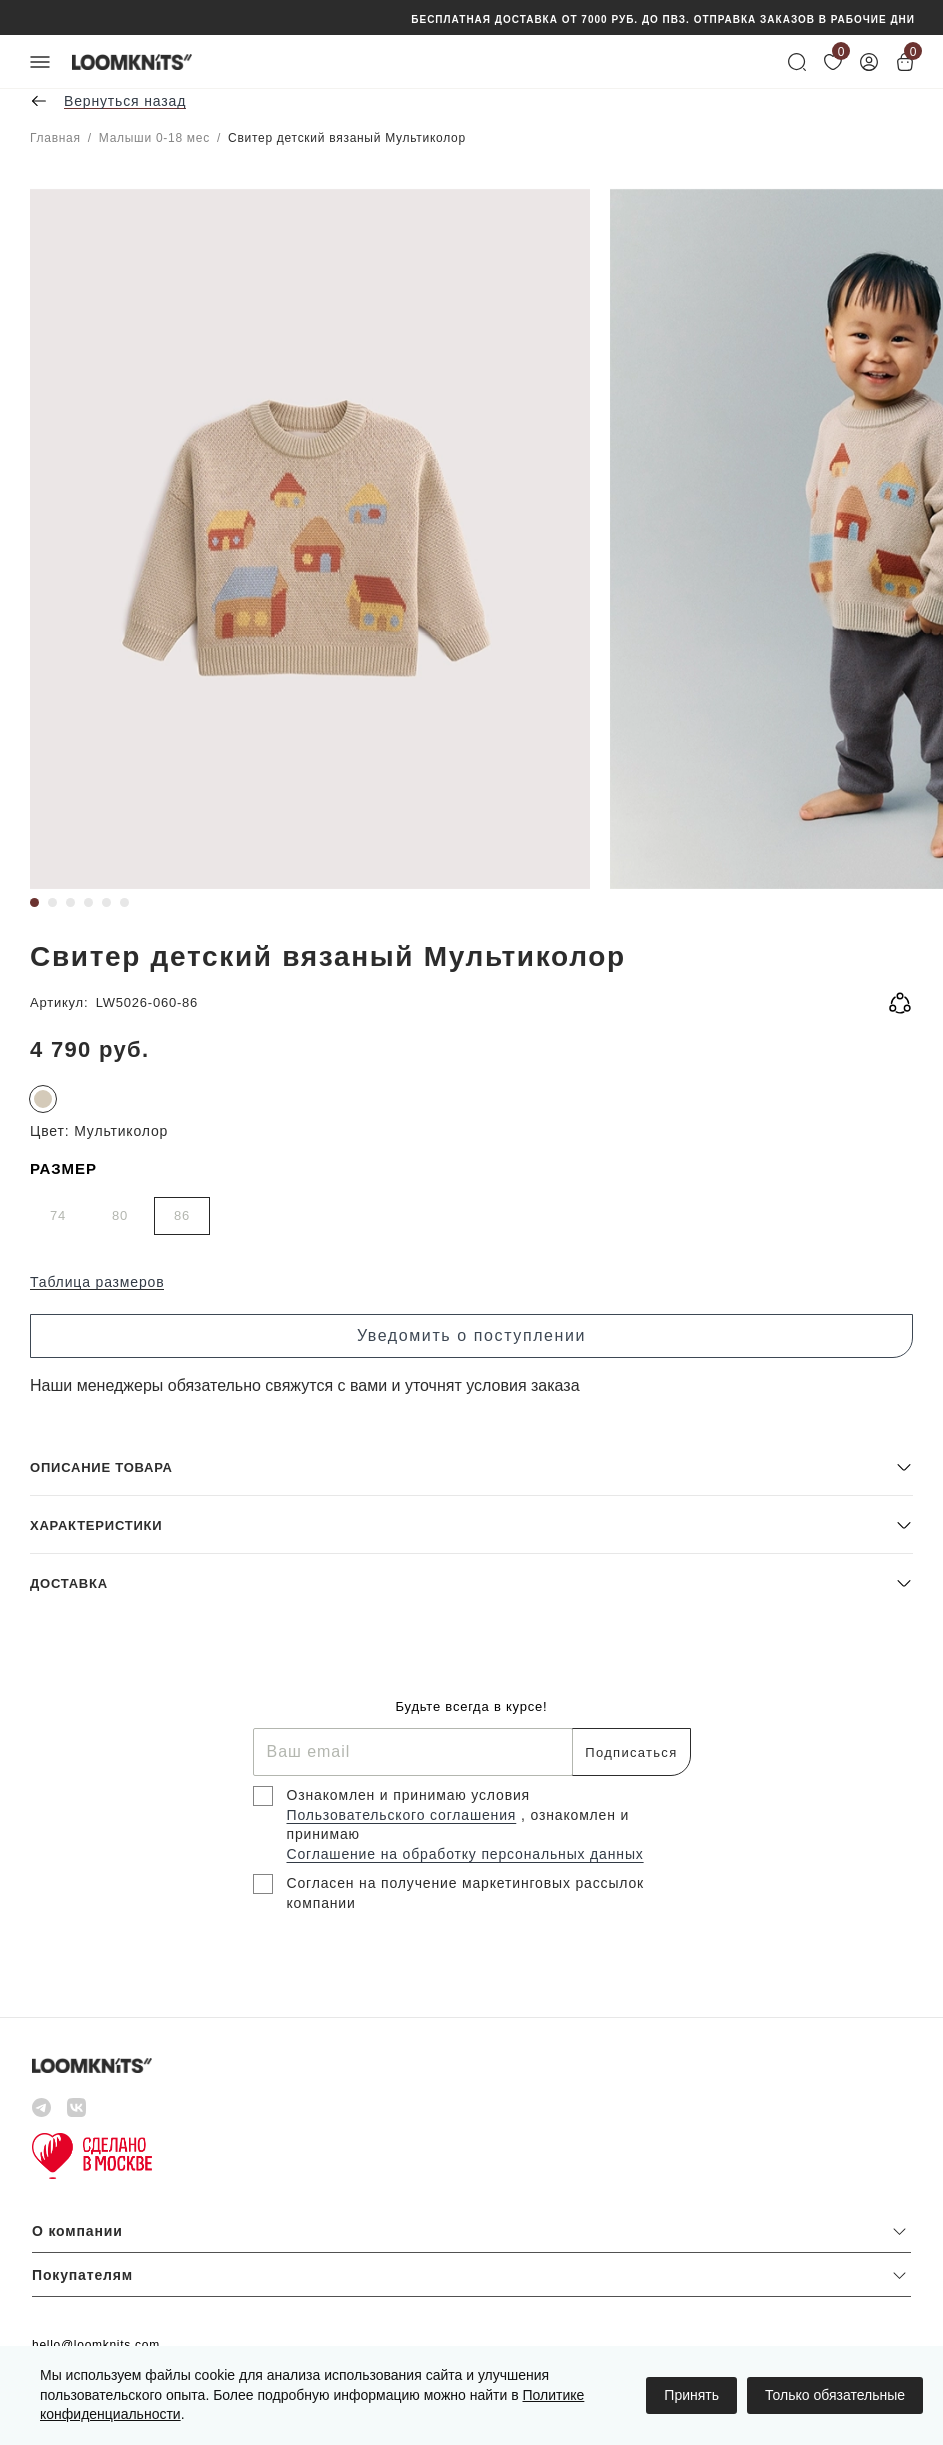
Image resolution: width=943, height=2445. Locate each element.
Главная (55, 138)
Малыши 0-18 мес (154, 138)
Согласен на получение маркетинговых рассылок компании (466, 1893)
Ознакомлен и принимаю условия (409, 1795)
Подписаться (631, 1752)
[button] (471, 1466)
